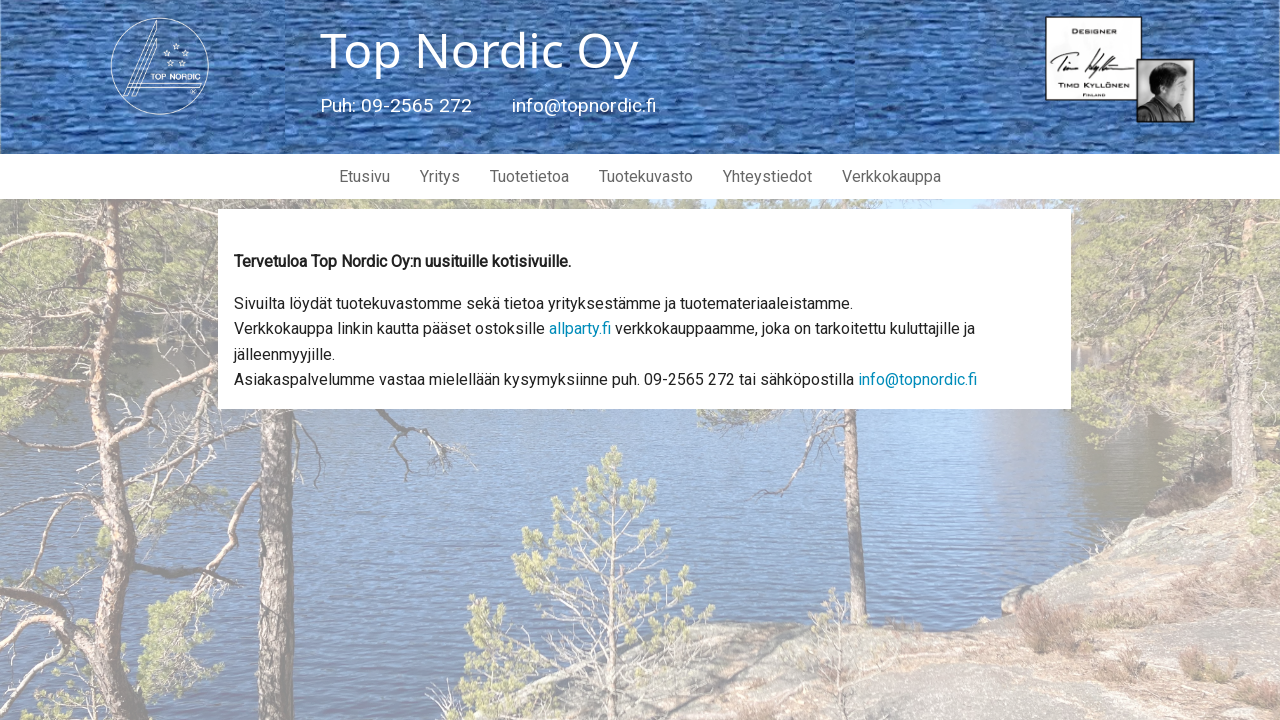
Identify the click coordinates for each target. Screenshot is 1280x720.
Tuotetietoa (529, 176)
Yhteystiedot (767, 176)
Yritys (440, 176)
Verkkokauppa (891, 176)
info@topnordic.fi (917, 379)
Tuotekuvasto (646, 176)
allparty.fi (580, 328)
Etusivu (364, 176)
